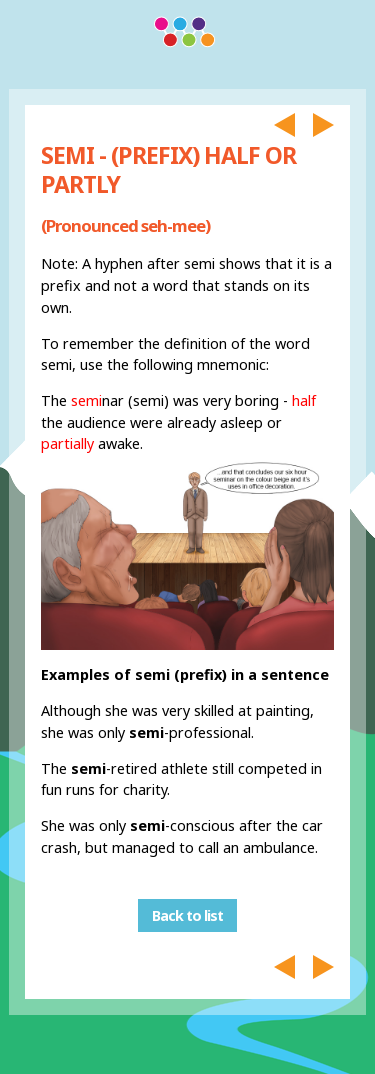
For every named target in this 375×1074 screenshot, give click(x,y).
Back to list (187, 915)
